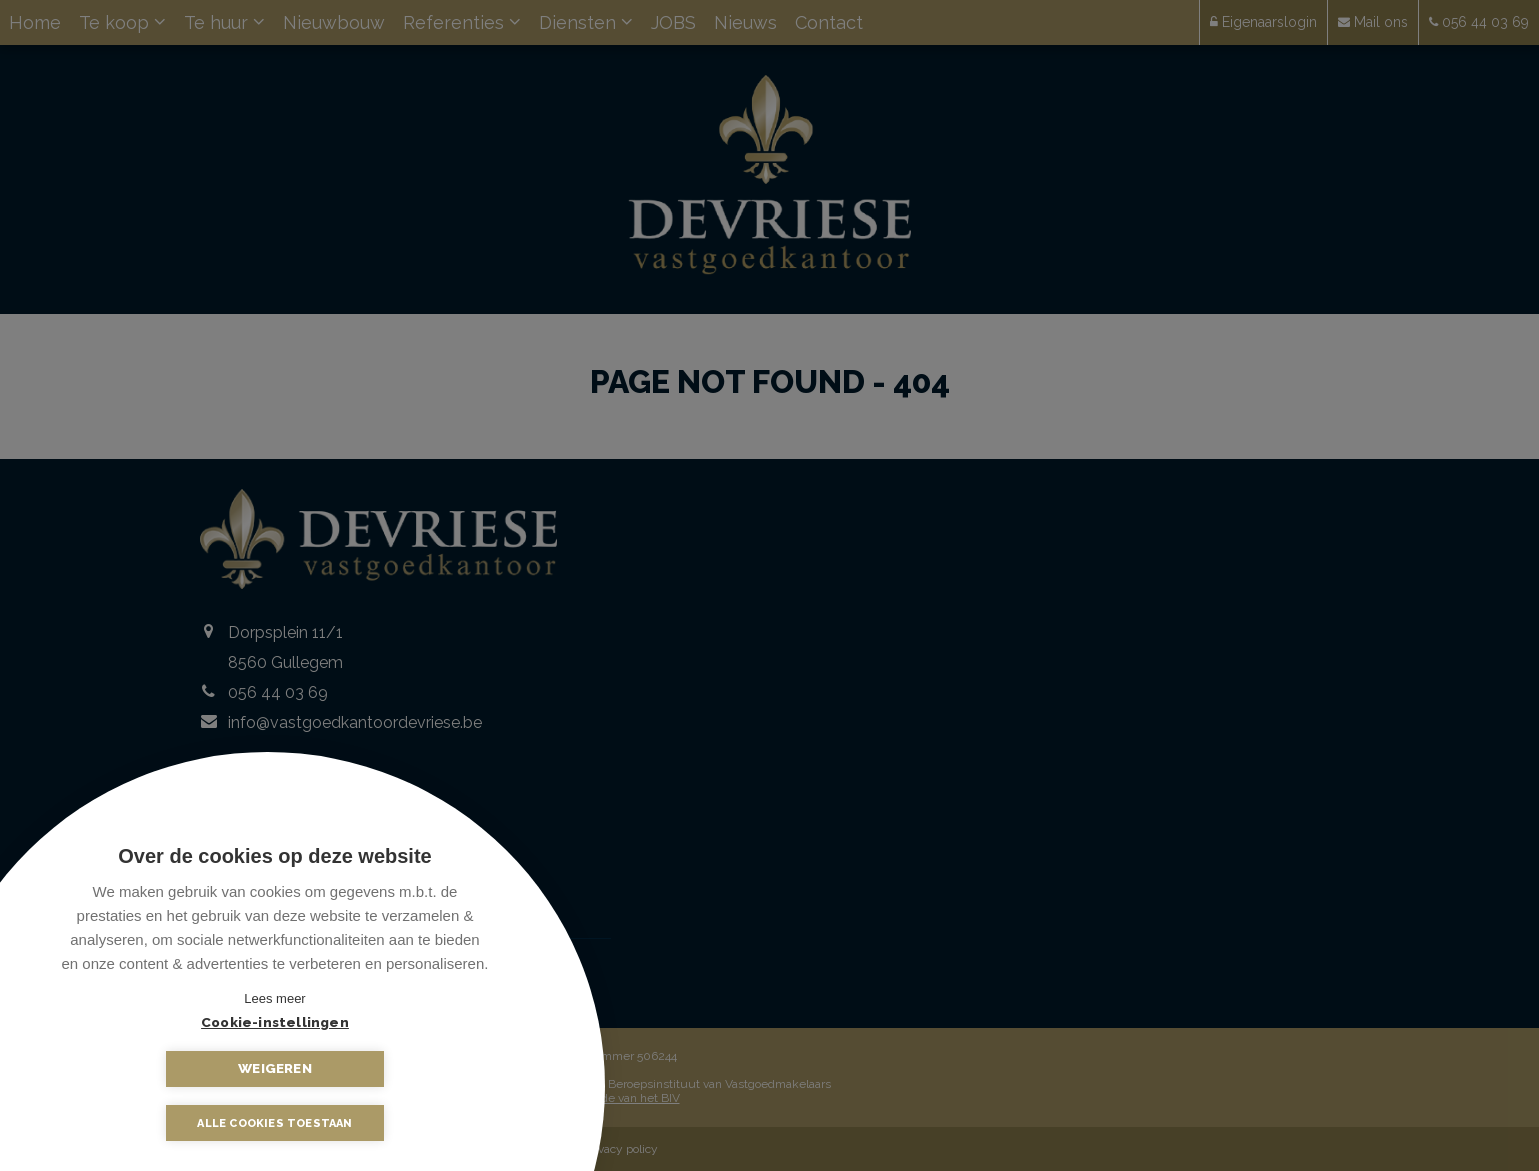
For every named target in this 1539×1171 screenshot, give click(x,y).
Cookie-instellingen (175, 1068)
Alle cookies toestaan (274, 1123)
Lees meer (274, 998)
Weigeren (375, 1068)
